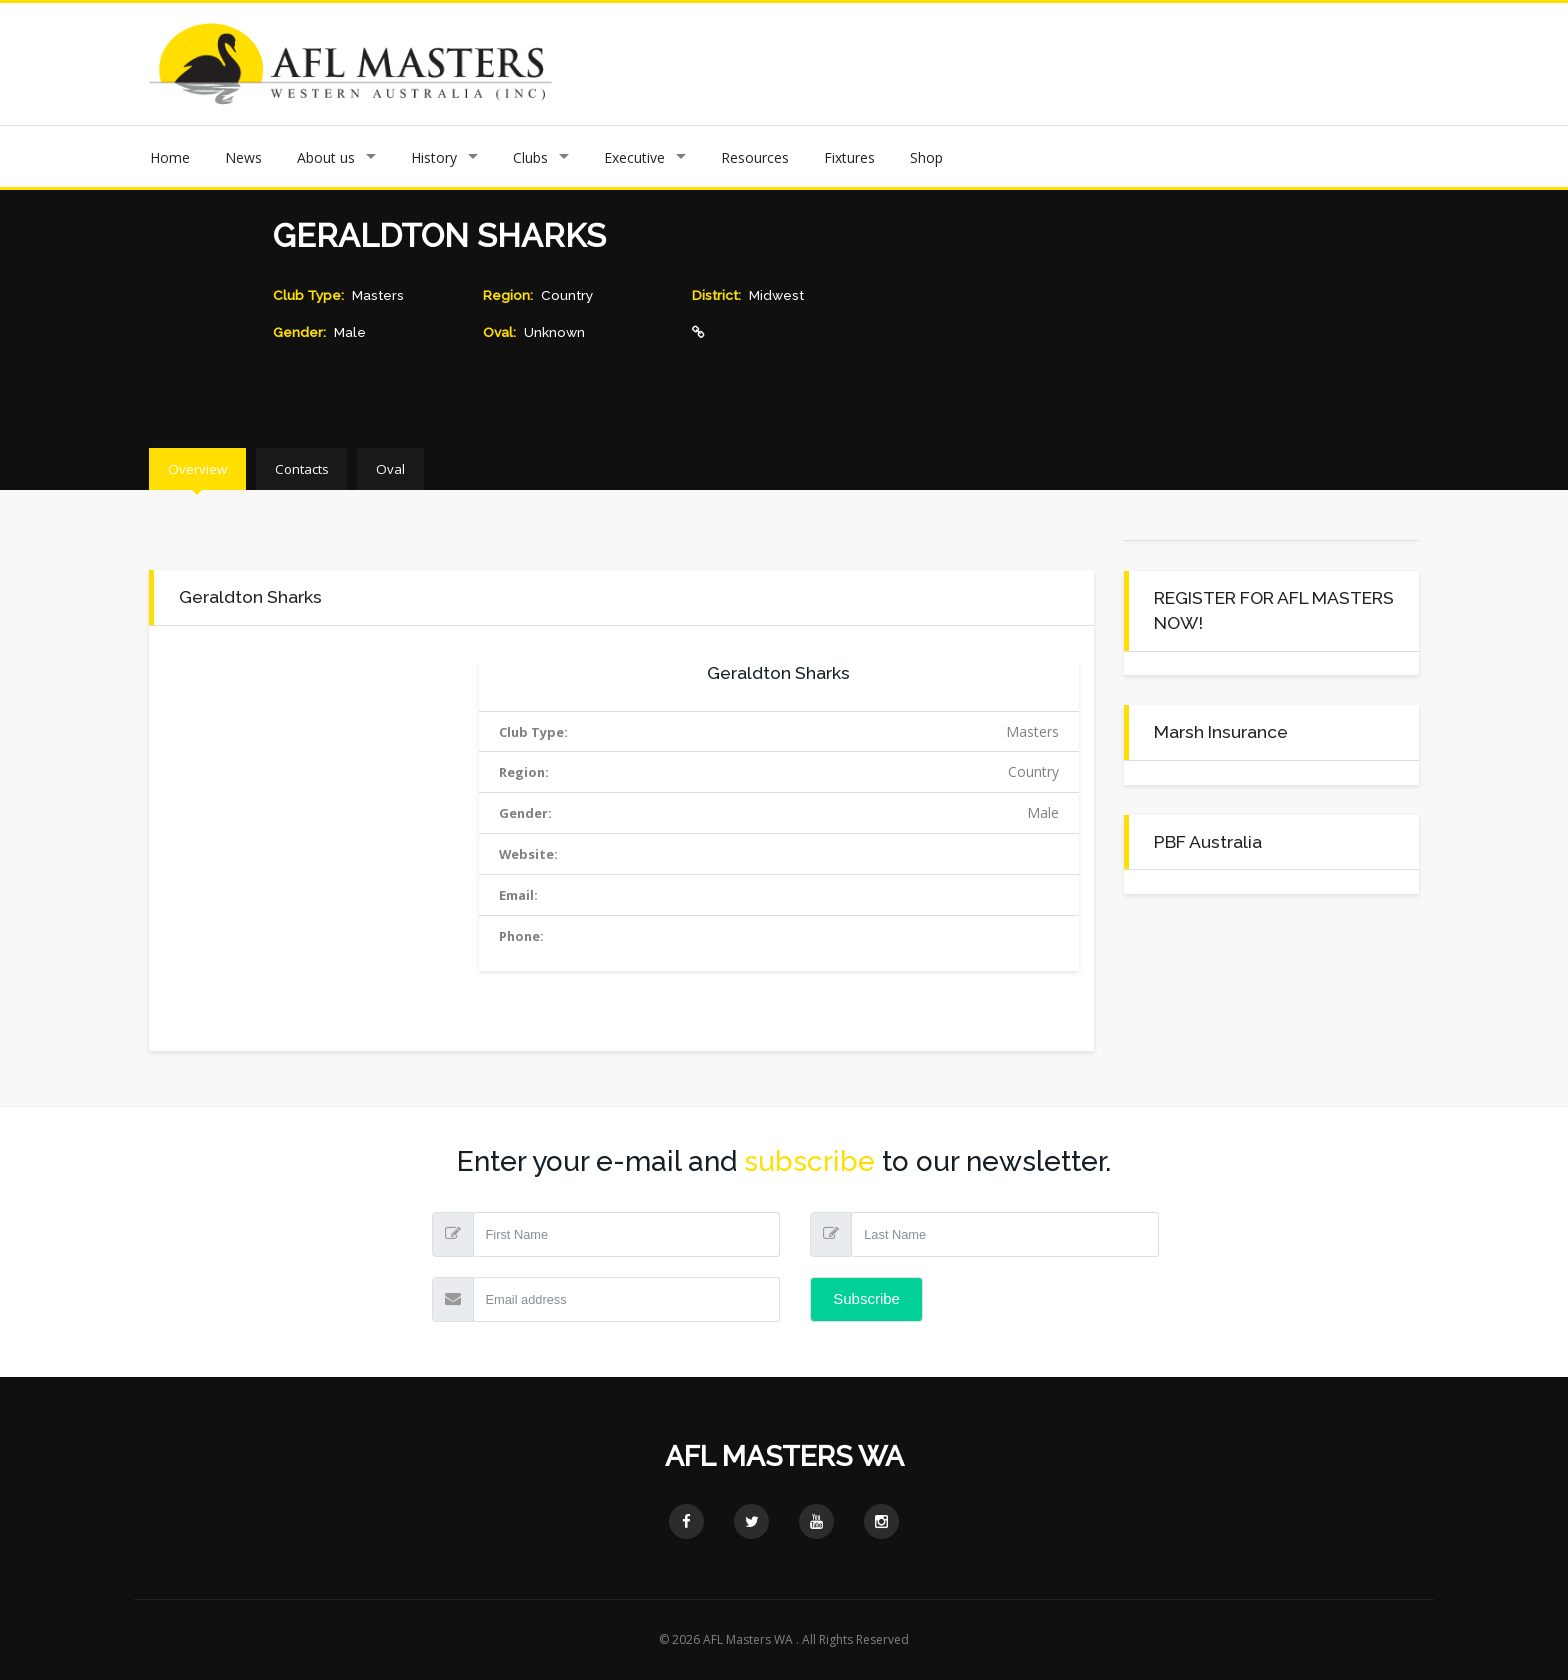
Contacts (353, 468)
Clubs (530, 157)
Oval (476, 468)
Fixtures (849, 157)
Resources (755, 157)
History (434, 157)
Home (170, 157)
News (243, 157)
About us (326, 157)
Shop (926, 157)
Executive (634, 157)
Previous (676, 64)
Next (1434, 64)
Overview (214, 468)
